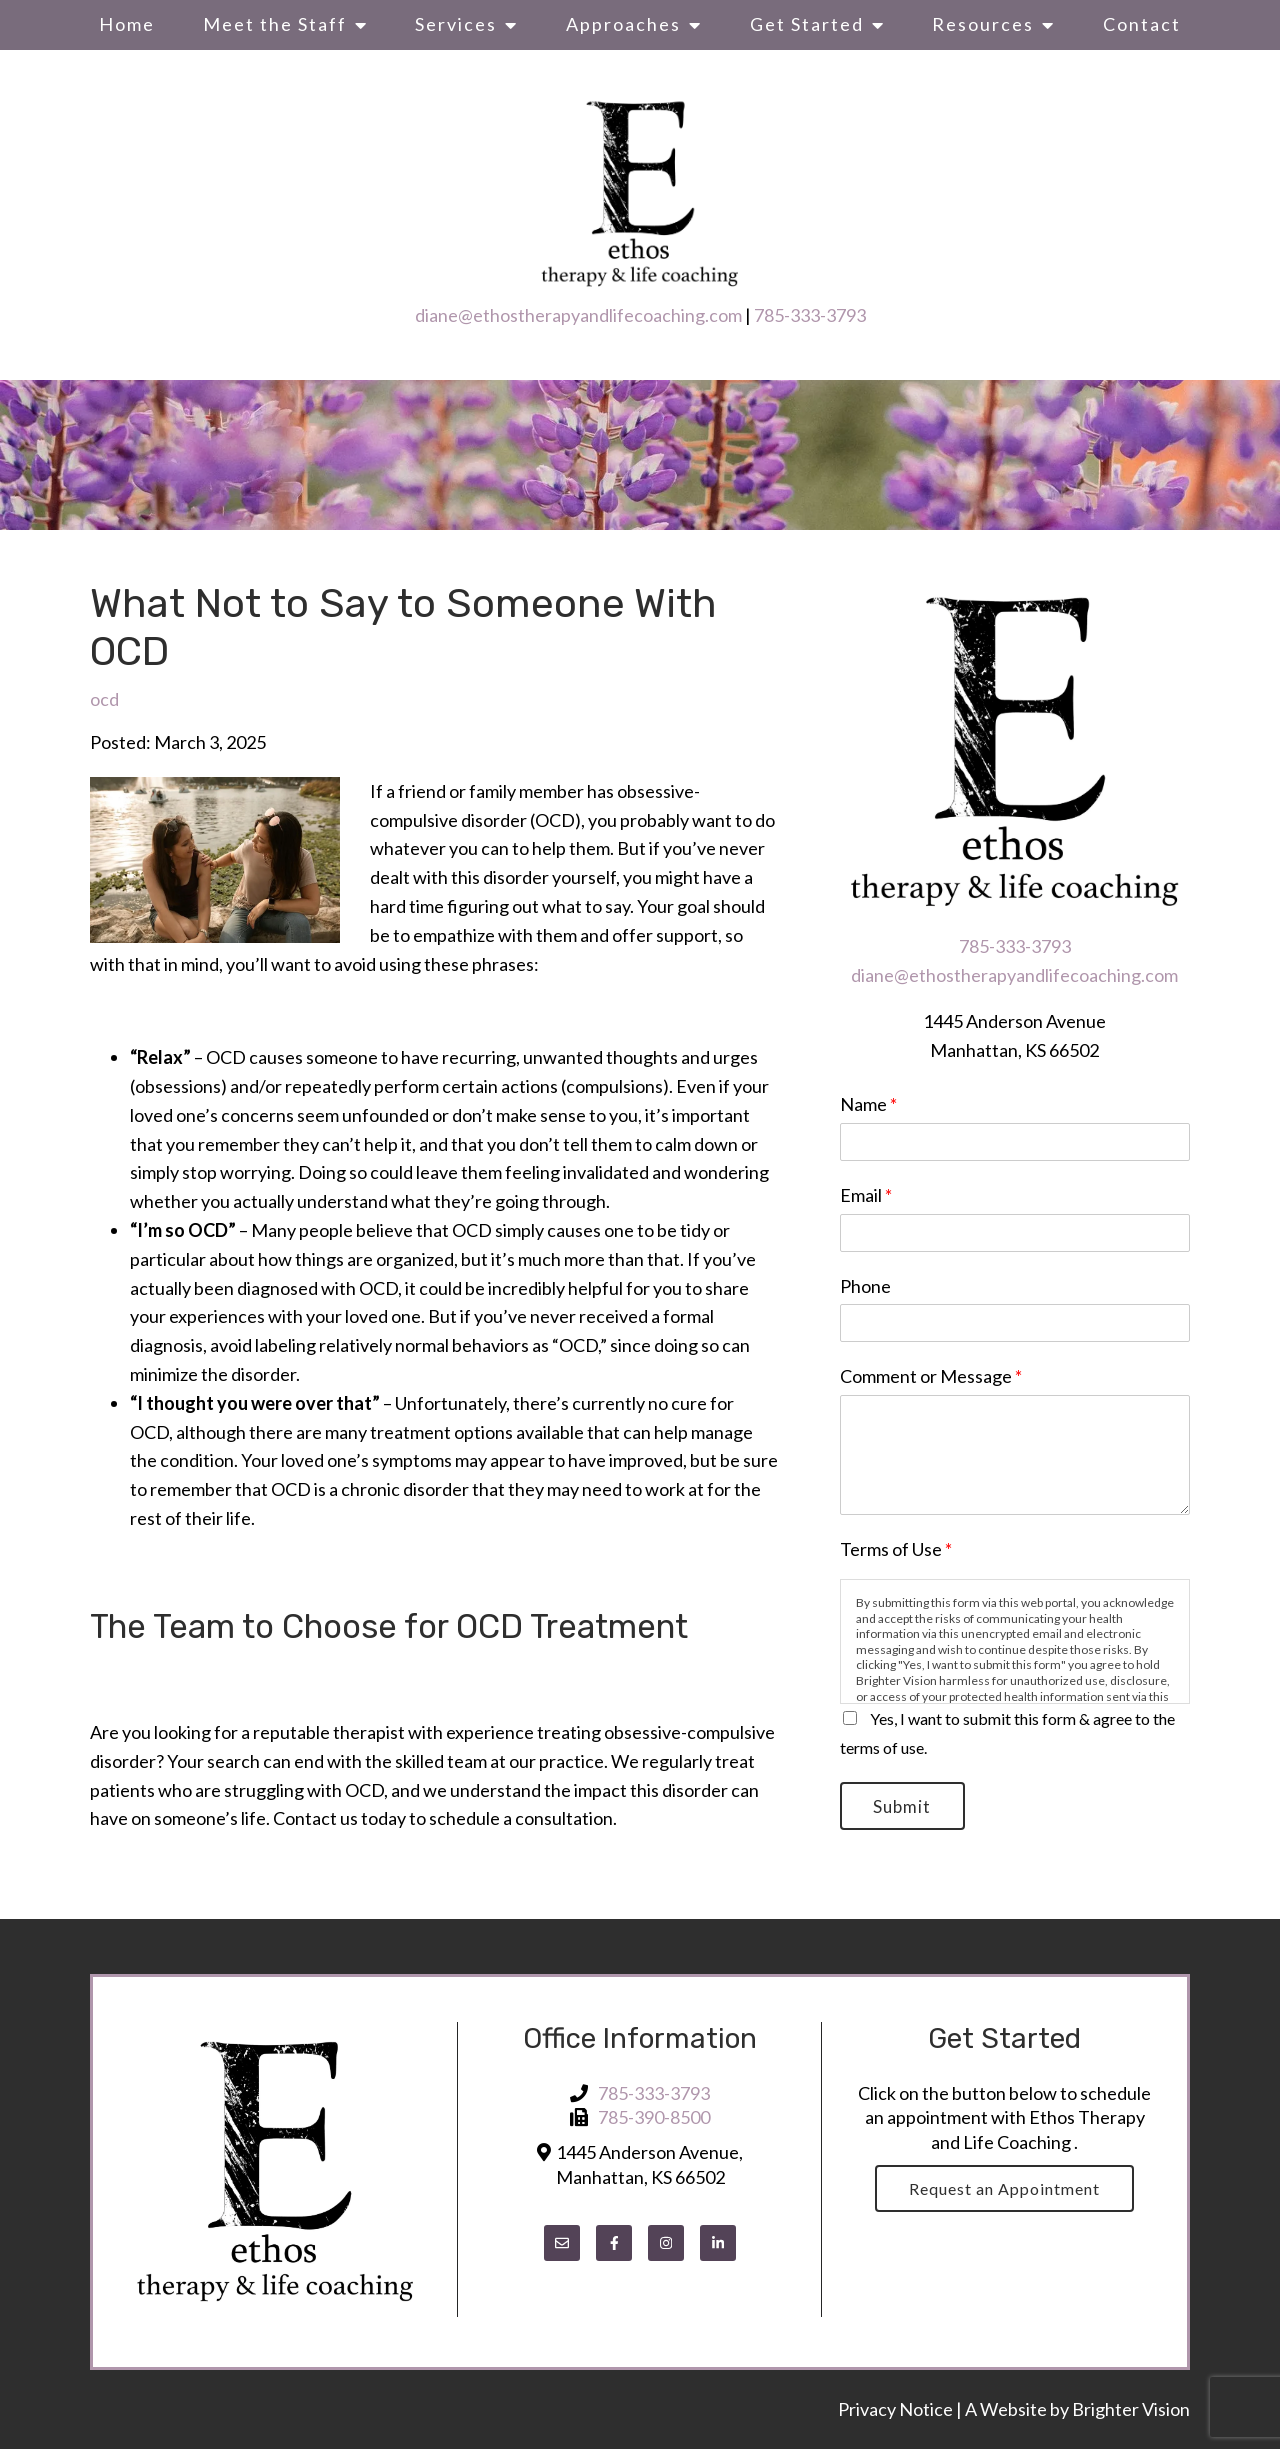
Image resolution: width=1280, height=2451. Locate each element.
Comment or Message (931, 1376)
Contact (1142, 24)
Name (868, 1104)
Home (127, 24)
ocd (104, 699)
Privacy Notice (897, 2412)
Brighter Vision (1131, 2412)
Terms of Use (896, 1549)
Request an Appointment (1004, 2191)
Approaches (623, 24)
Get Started (807, 24)
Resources (983, 24)
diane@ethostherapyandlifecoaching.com (578, 315)
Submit (906, 1807)
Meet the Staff (275, 24)
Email (866, 1195)
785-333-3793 (810, 315)
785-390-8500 (654, 2120)
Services (456, 24)
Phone (865, 1286)
